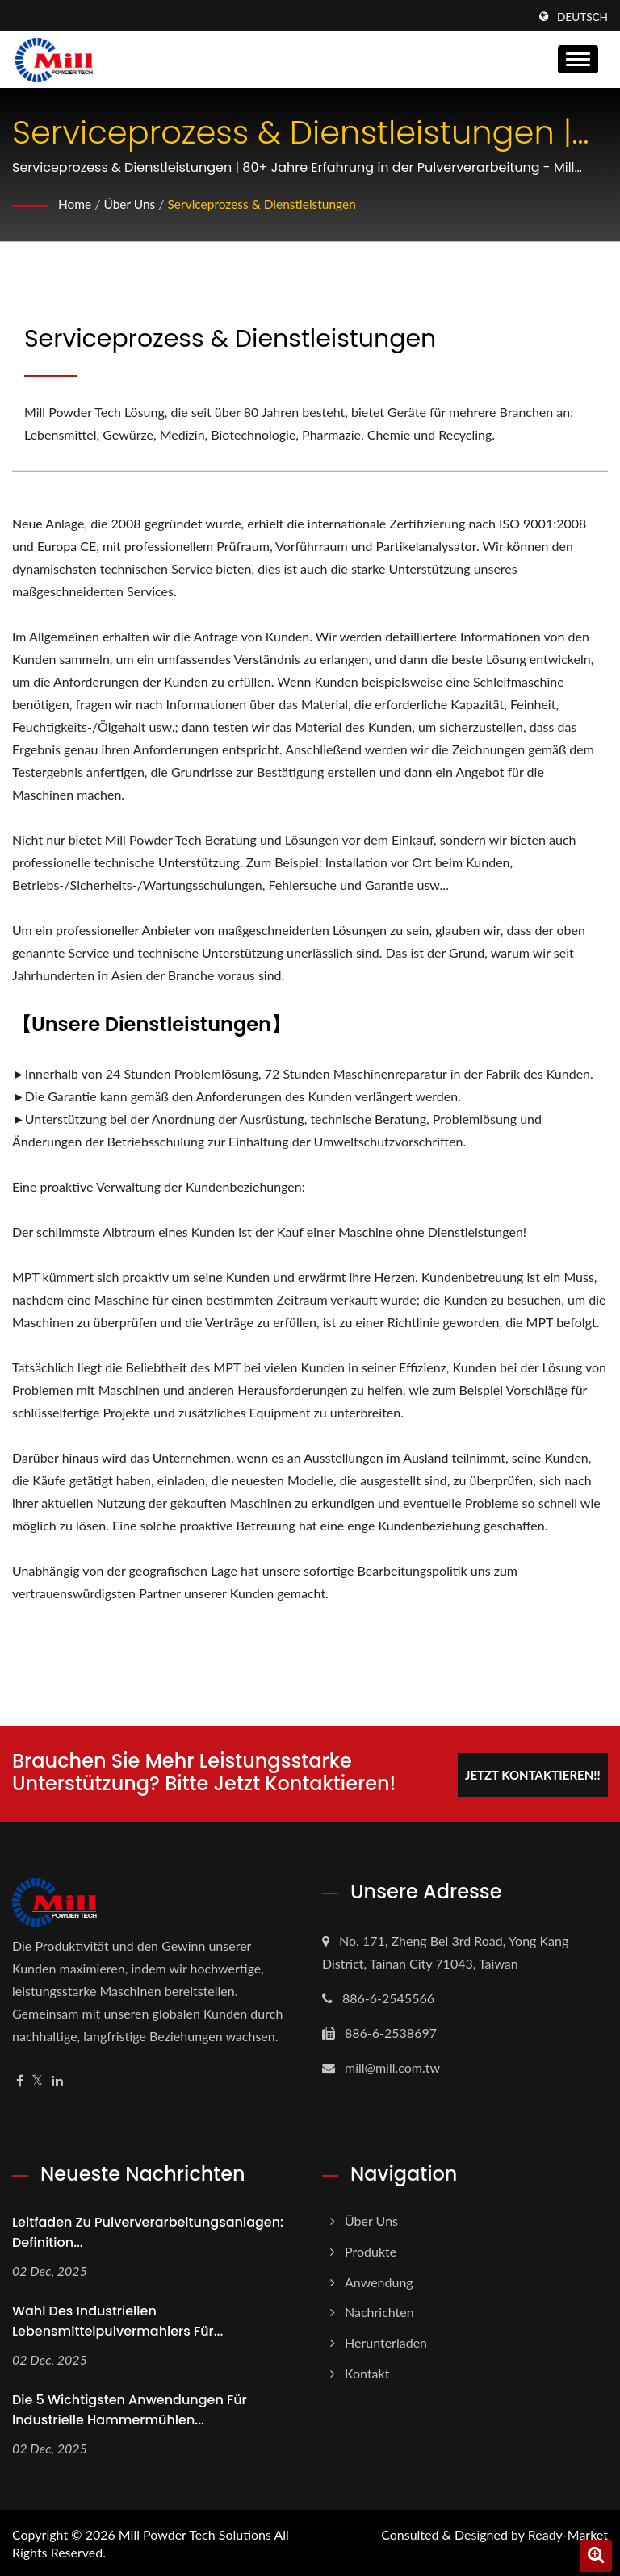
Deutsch (582, 16)
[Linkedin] (57, 2078)
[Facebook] (19, 2078)
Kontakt (367, 2370)
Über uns (131, 203)
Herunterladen (386, 2340)
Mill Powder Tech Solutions (195, 2533)
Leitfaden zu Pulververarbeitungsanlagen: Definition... (147, 2230)
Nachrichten (379, 2310)
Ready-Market (568, 2533)
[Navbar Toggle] (578, 59)
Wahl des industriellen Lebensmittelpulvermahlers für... (117, 2318)
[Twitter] (37, 2078)
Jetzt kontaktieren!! (529, 1771)
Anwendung (379, 2279)
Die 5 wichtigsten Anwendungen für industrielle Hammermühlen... (129, 2407)
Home (75, 203)
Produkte (370, 2249)
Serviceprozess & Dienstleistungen (267, 203)
